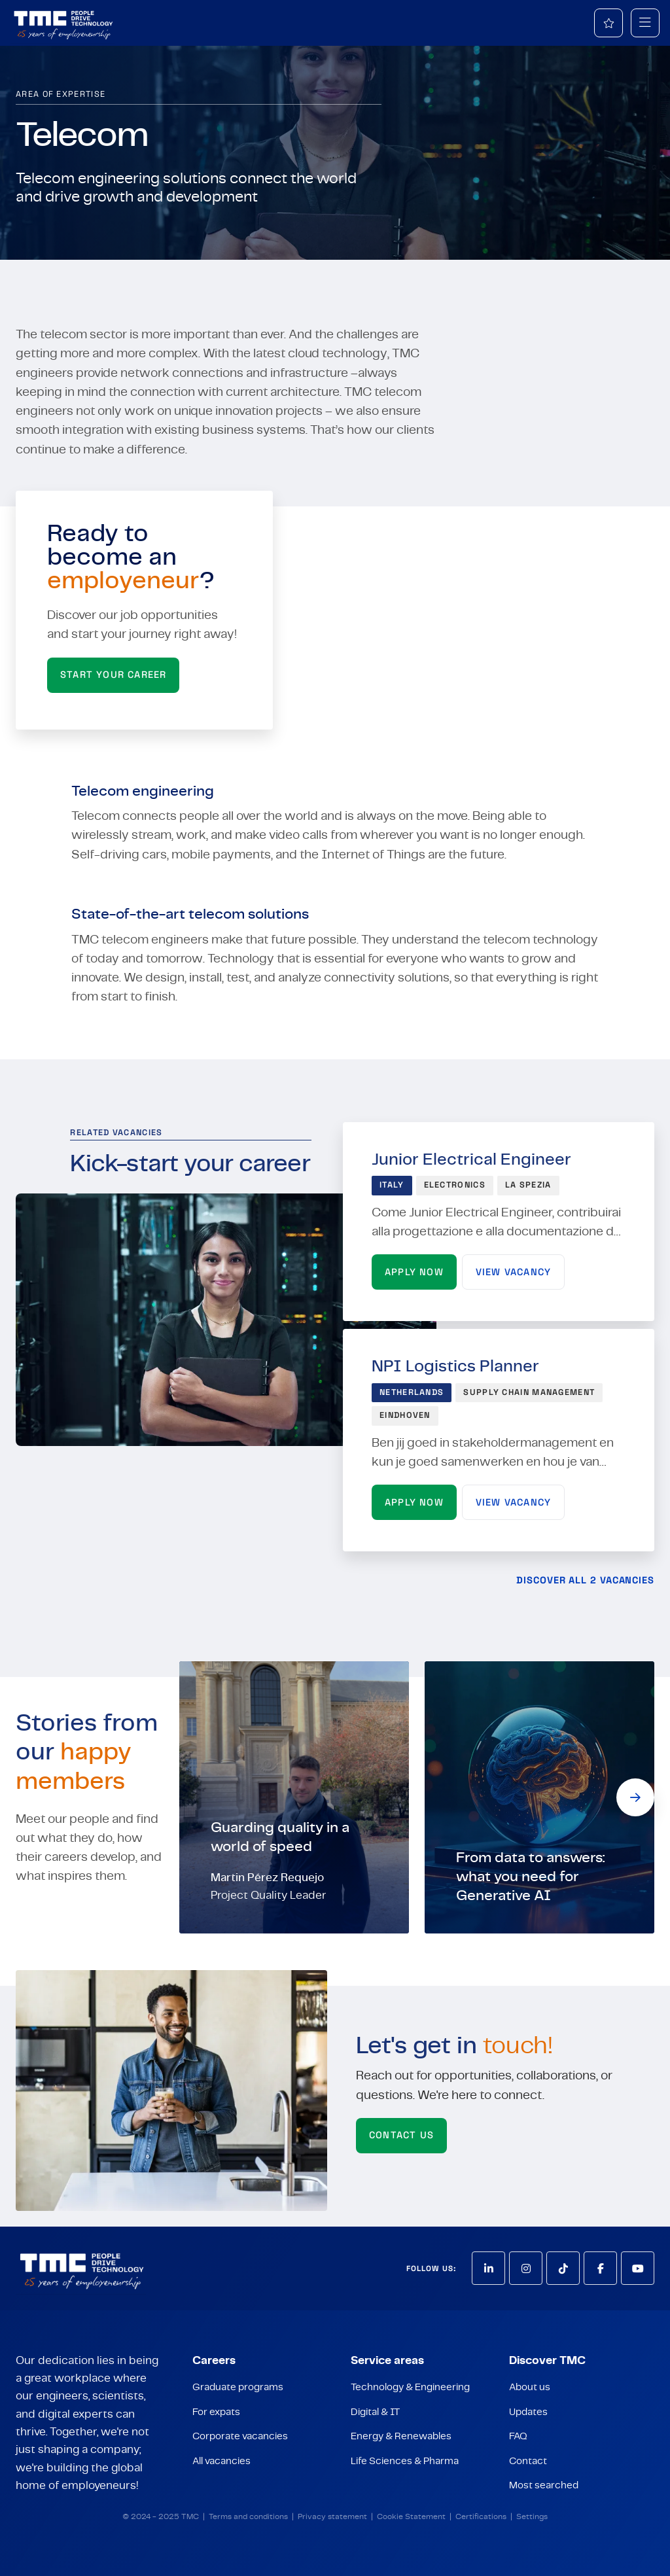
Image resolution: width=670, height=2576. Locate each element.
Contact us (401, 2135)
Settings (532, 2516)
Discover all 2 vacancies (585, 1580)
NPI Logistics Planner (455, 1366)
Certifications (480, 2516)
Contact (528, 2461)
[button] (635, 1797)
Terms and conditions (248, 2516)
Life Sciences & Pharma (405, 2461)
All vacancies (221, 2461)
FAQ (518, 2436)
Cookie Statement (411, 2516)
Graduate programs (237, 2387)
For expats (216, 2412)
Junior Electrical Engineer (471, 1160)
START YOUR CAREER (113, 674)
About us (529, 2387)
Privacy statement (332, 2516)
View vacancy (513, 1272)
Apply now (414, 1272)
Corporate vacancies (240, 2436)
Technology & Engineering (410, 2387)
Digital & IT (375, 2412)
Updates (528, 2412)
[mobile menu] (645, 23)
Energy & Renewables (401, 2436)
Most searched (543, 2485)
